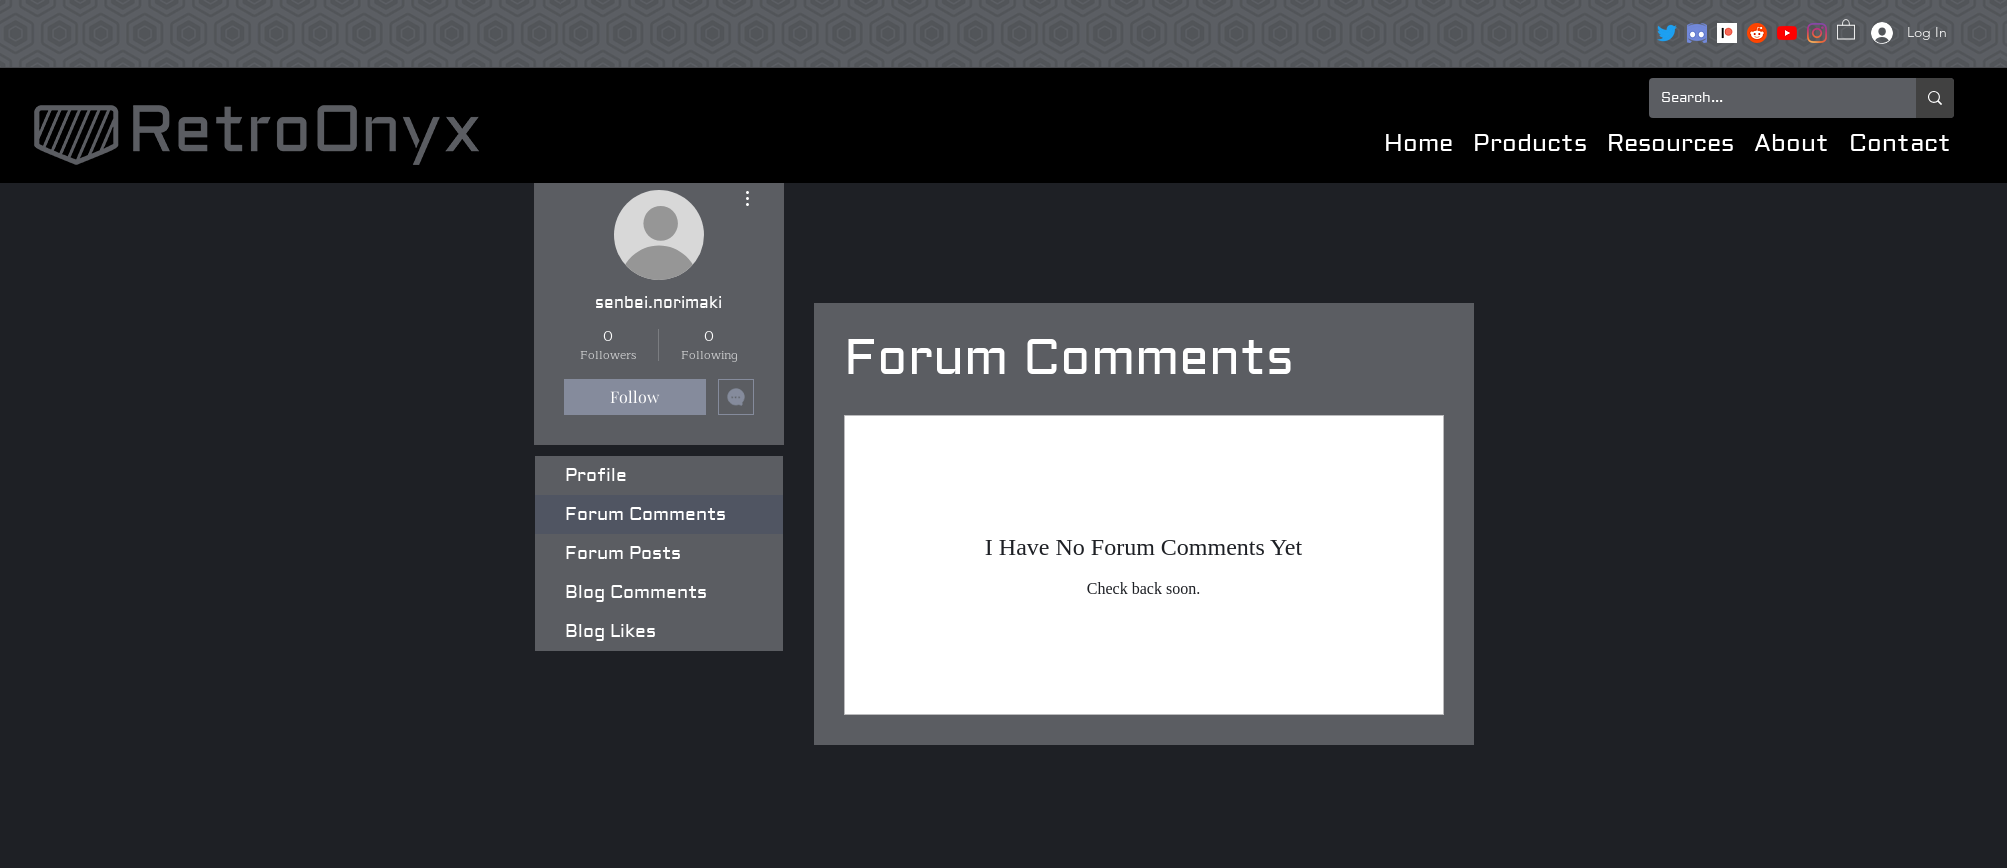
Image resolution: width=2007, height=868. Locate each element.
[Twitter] (1667, 33)
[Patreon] (1727, 33)
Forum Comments (645, 514)
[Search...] (1767, 98)
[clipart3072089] (1697, 33)
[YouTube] (1787, 33)
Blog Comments (636, 592)
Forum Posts (623, 553)
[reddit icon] (1757, 33)
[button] (1846, 28)
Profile (596, 475)
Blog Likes (610, 631)
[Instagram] (1817, 33)
